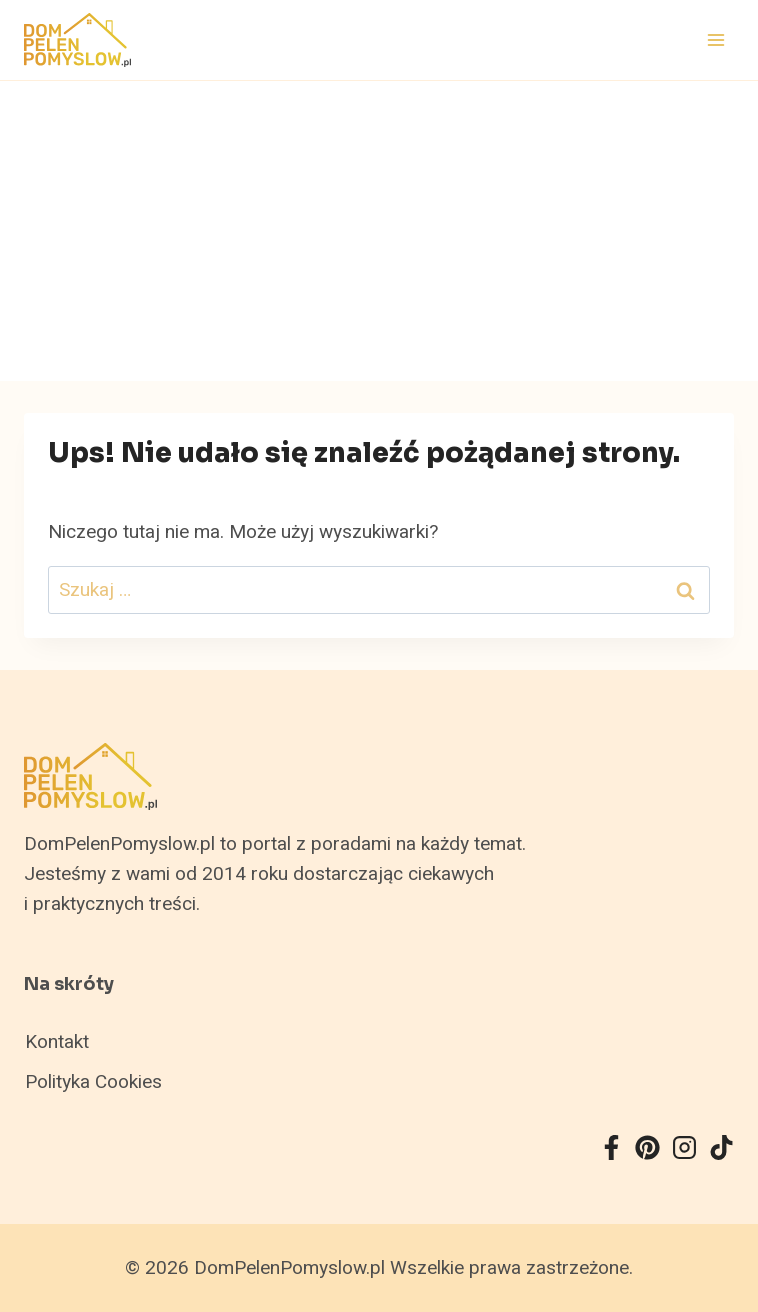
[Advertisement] (379, 231)
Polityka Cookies (93, 1082)
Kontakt (57, 1042)
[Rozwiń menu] (715, 39)
